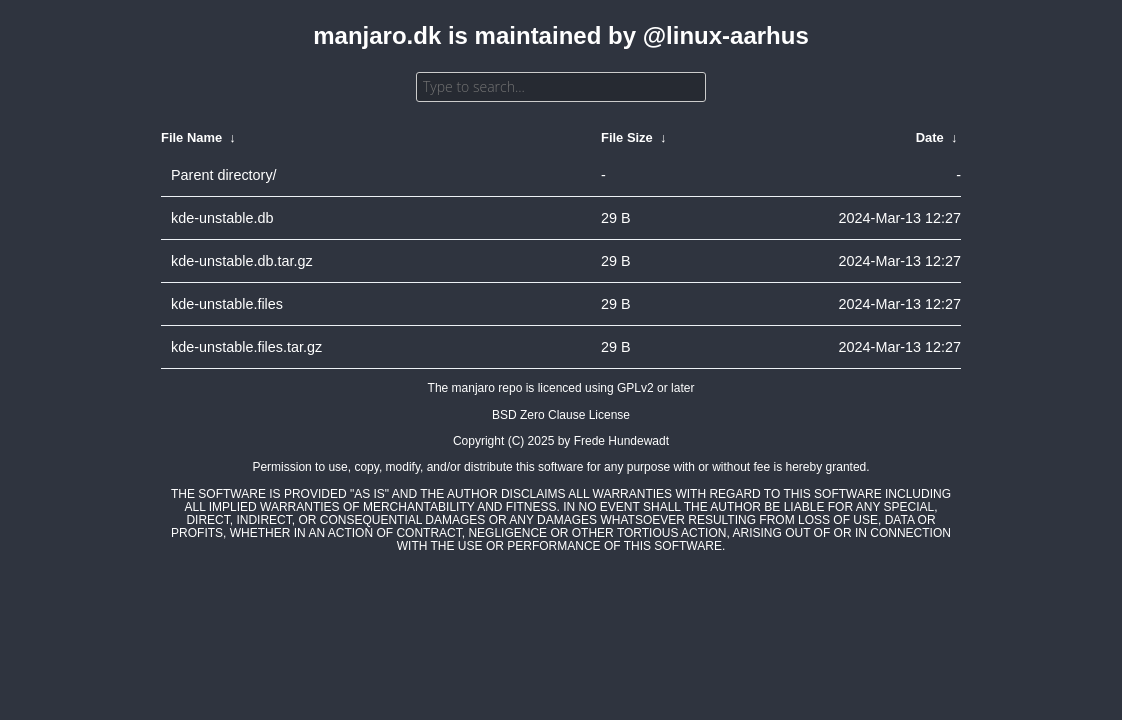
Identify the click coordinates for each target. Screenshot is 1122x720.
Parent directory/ (224, 175)
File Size (627, 137)
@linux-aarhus (726, 35)
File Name (191, 137)
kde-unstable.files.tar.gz (246, 347)
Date (930, 137)
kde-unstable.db (222, 218)
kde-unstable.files (227, 304)
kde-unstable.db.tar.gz (242, 261)
